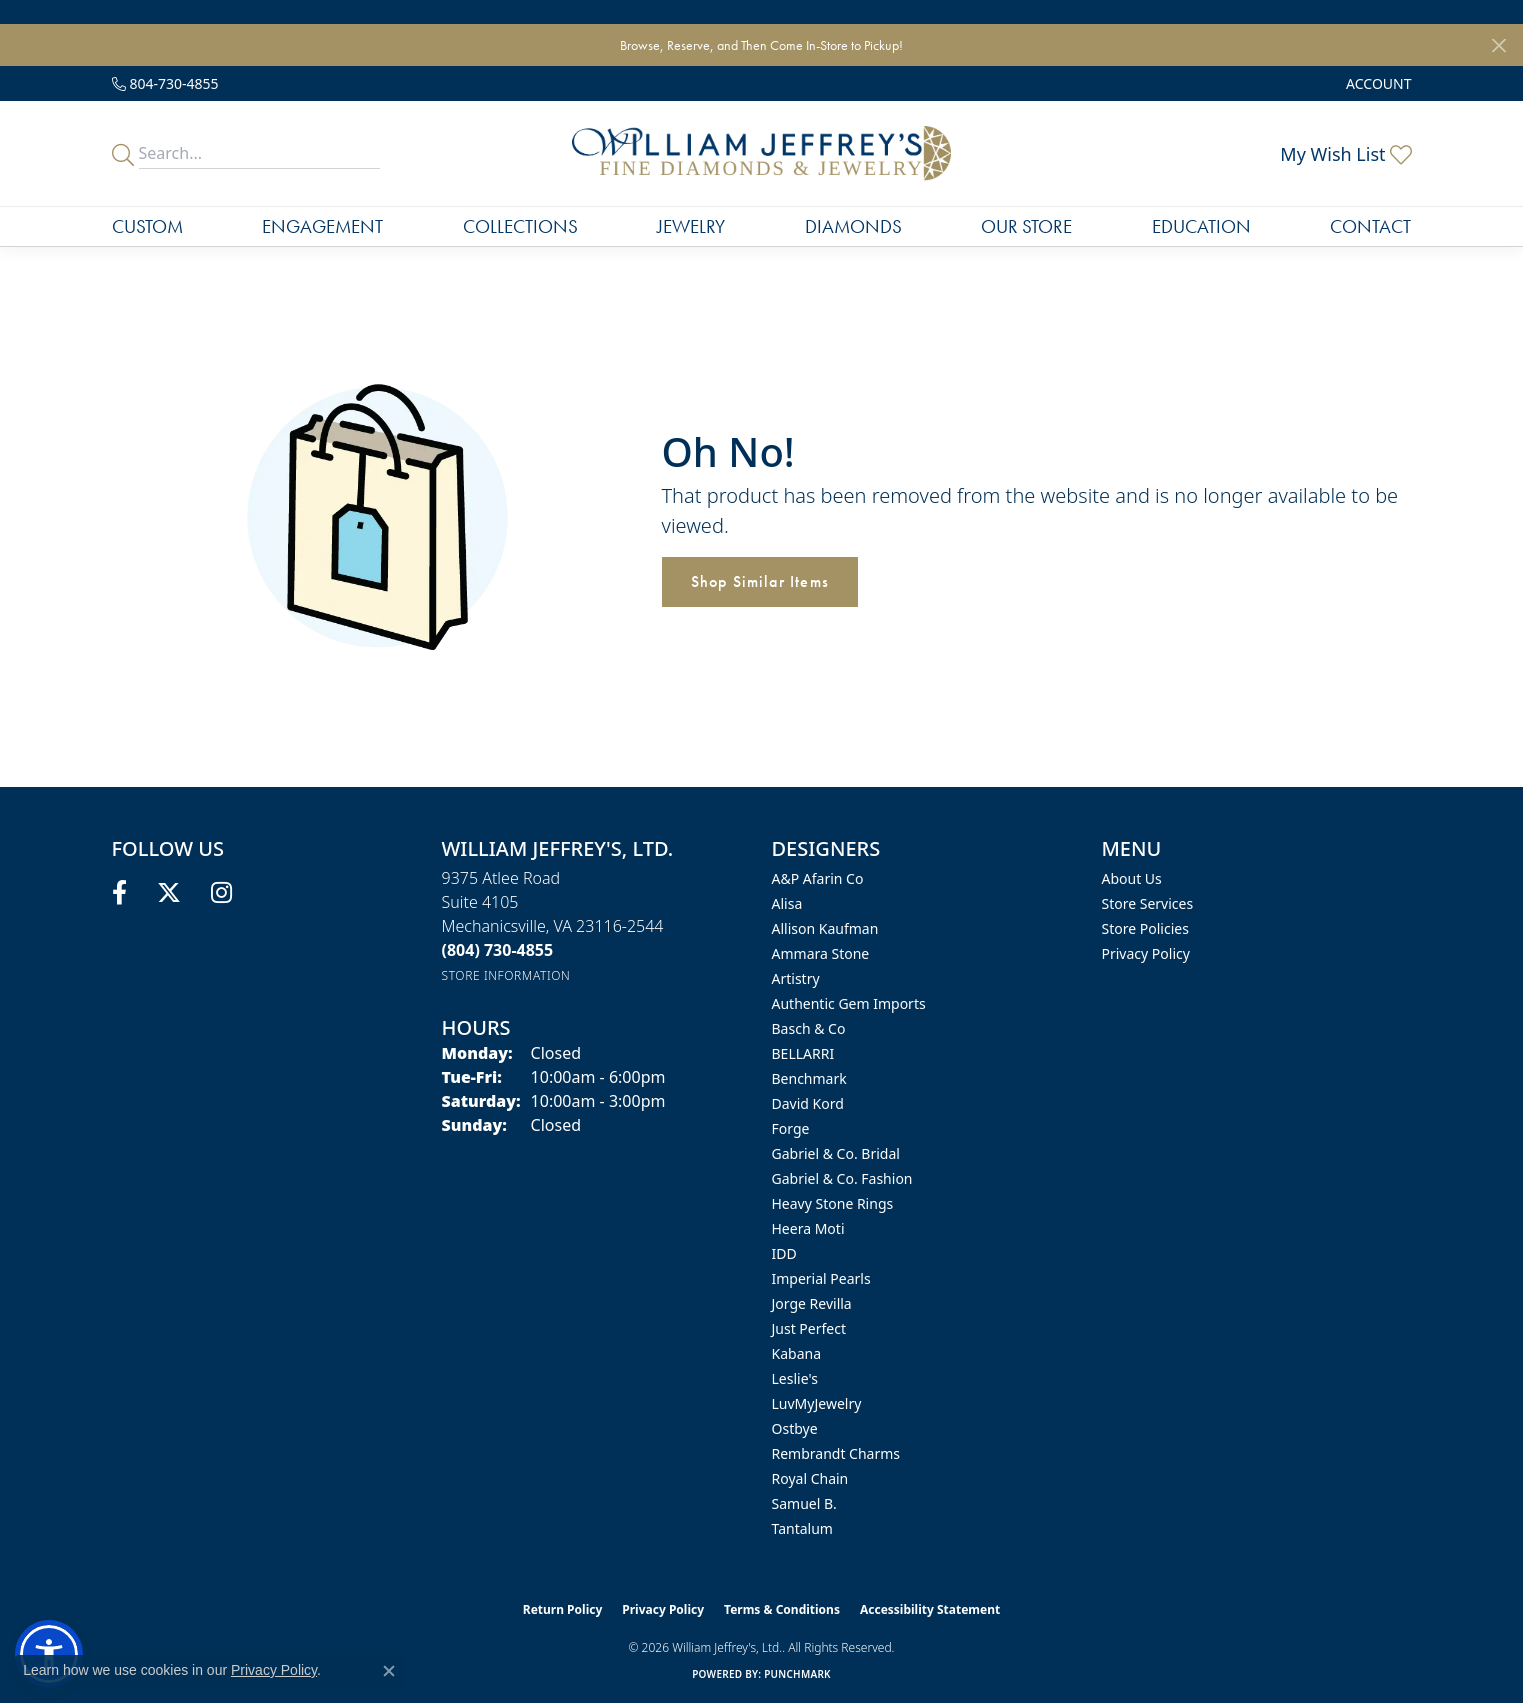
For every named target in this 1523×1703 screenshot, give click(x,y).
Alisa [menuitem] (787, 903)
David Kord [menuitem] (808, 1103)
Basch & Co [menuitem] (809, 1028)
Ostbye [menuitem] (795, 1428)
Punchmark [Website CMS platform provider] (797, 1674)
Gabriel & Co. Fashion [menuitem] (842, 1178)
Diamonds (853, 226)
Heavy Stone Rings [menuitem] (833, 1203)
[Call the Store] (498, 950)
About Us (1132, 878)
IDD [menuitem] (784, 1253)
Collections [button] (520, 226)
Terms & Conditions (782, 1609)
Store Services (1148, 903)
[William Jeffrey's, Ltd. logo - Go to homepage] (761, 153)
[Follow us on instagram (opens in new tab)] (221, 893)
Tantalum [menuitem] (802, 1528)
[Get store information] (506, 975)
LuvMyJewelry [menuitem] (817, 1403)
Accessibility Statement (930, 1609)
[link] (165, 83)
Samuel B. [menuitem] (804, 1503)
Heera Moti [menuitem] (808, 1228)
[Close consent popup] (389, 1671)
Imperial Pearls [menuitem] (821, 1278)
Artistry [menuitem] (796, 978)
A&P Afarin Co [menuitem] (818, 878)
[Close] (1498, 45)
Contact (1370, 226)
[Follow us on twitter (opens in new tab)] (169, 893)
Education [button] (1201, 226)
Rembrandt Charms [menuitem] (836, 1453)
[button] (1376, 83)
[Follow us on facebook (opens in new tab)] (119, 893)
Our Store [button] (1026, 226)
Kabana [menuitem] (797, 1353)
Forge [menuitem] (791, 1128)
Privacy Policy (1146, 953)
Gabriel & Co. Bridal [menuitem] (836, 1153)
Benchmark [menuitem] (809, 1078)
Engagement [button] (322, 226)
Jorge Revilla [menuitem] (812, 1303)
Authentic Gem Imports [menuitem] (849, 1003)
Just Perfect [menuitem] (809, 1328)
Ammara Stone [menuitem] (821, 953)
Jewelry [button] (691, 226)
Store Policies (1145, 928)
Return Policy (563, 1609)
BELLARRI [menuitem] (803, 1053)
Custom (147, 226)
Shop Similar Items (760, 581)
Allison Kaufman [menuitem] (825, 928)
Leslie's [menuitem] (795, 1378)
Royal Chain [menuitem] (810, 1478)
